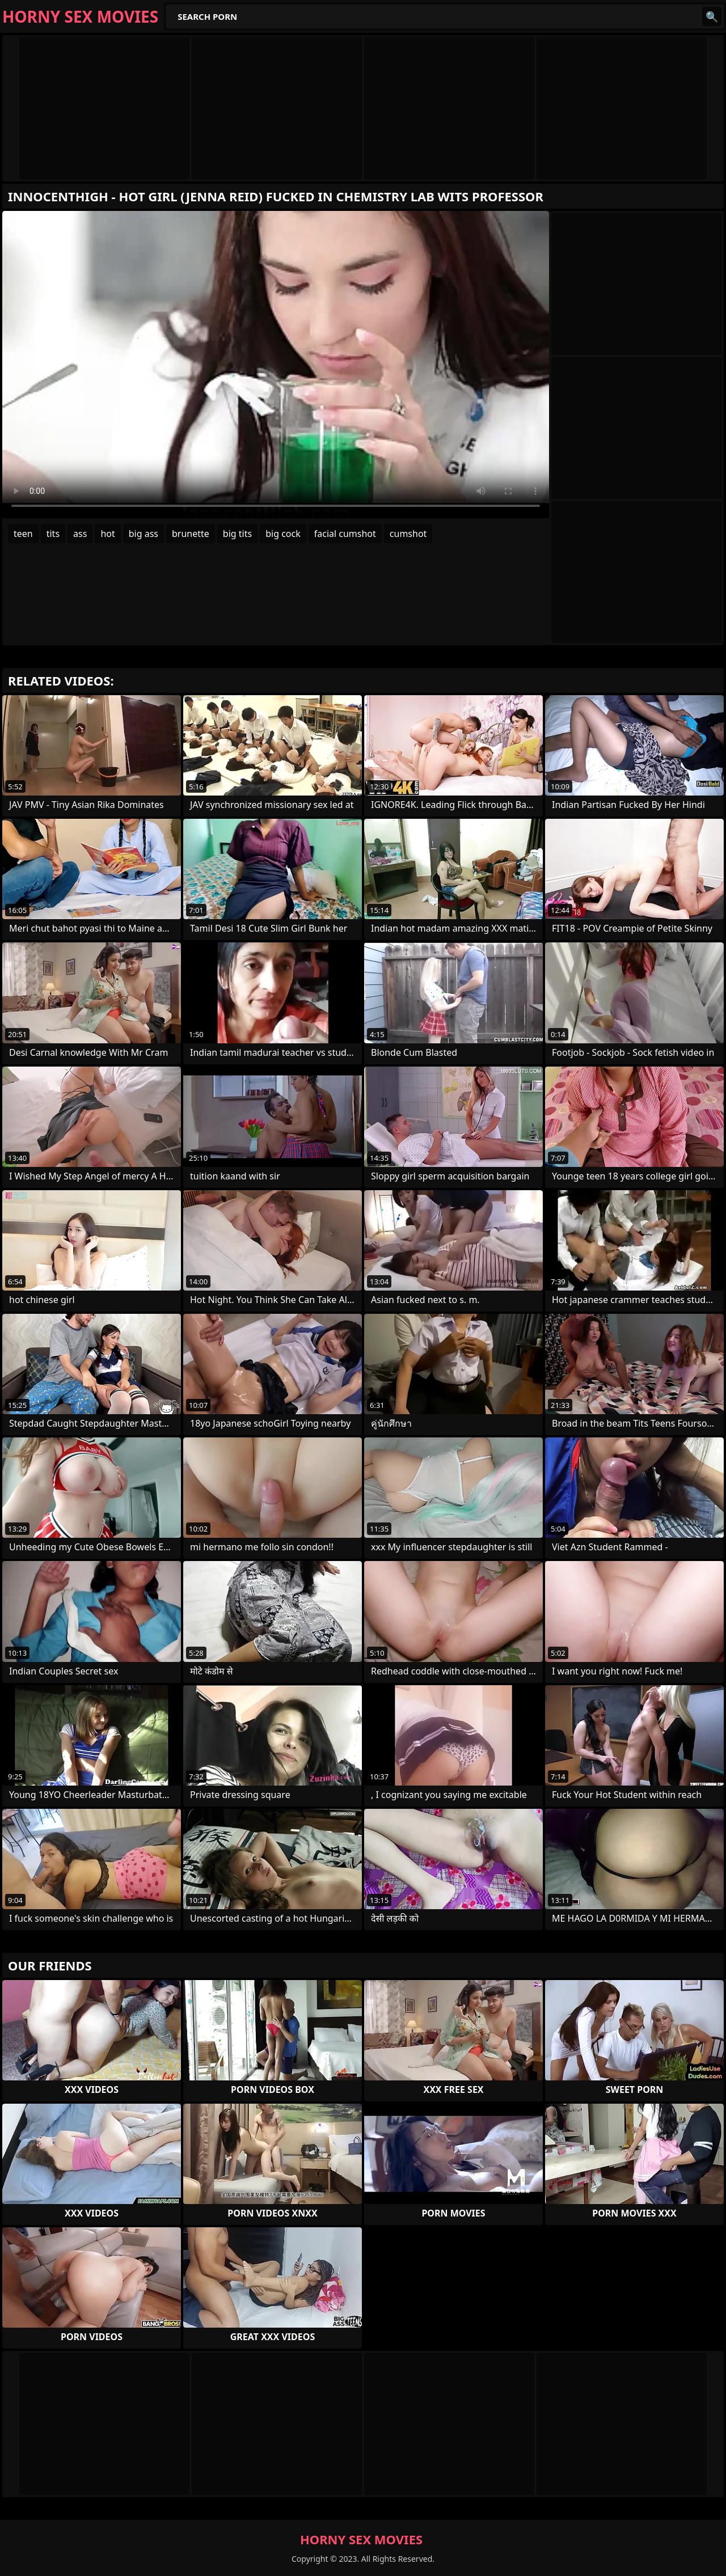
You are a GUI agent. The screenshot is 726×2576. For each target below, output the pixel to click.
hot (107, 533)
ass (80, 533)
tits (53, 533)
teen (23, 533)
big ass (143, 533)
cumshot (408, 533)
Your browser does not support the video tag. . (275, 364)
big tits (237, 533)
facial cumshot (345, 533)
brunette (190, 533)
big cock (283, 533)
